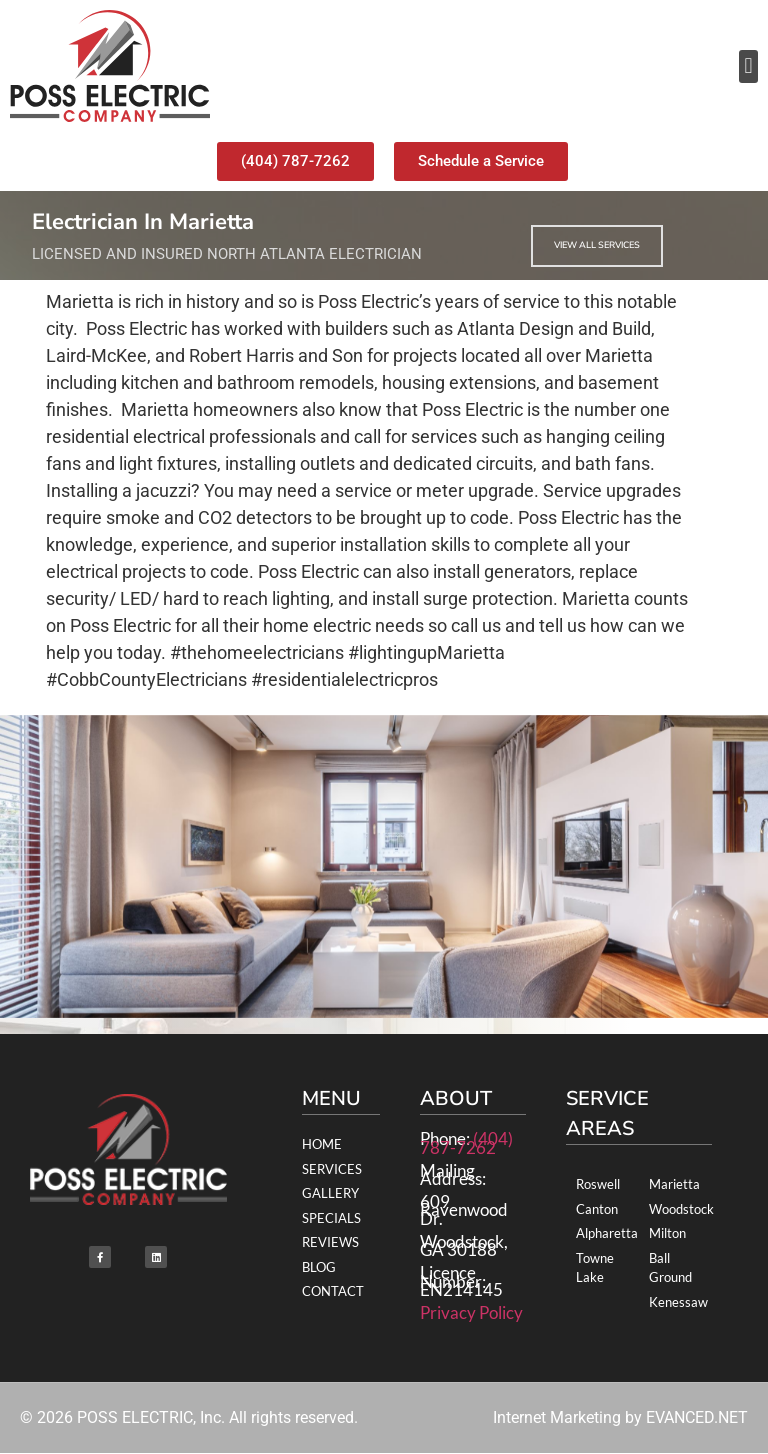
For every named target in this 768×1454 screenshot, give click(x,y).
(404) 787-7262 (466, 1143)
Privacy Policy (471, 1312)
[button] (748, 66)
